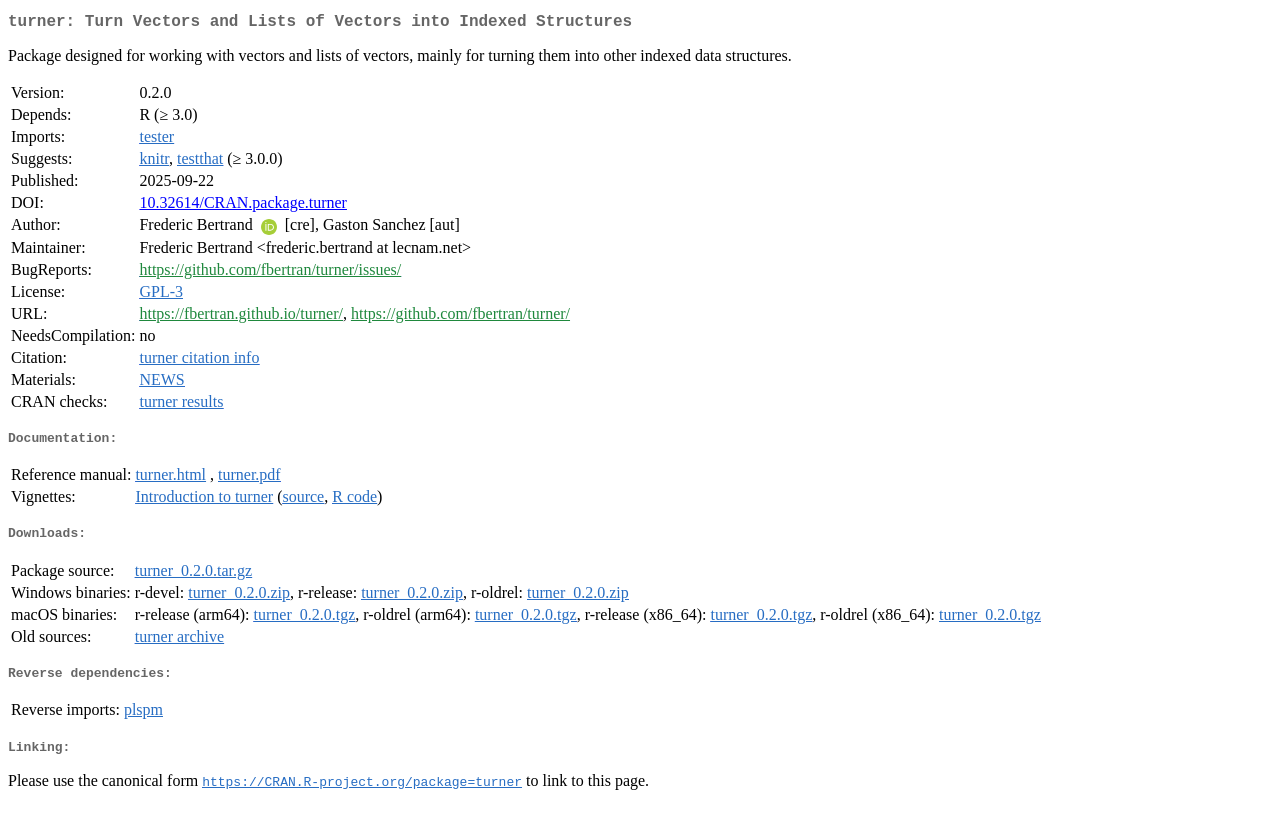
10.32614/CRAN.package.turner (243, 206)
